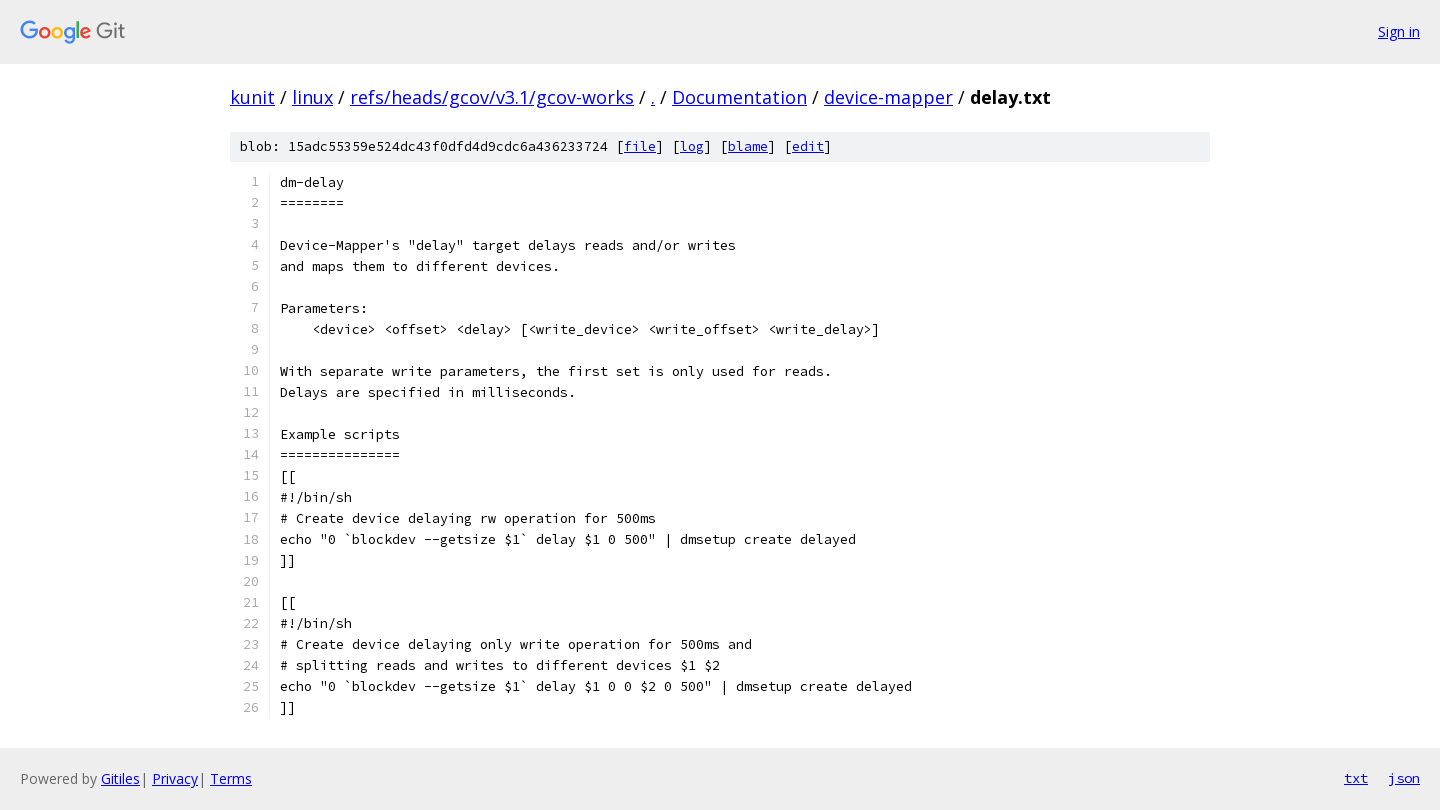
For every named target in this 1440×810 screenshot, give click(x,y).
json (1404, 778)
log (692, 146)
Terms (231, 778)
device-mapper (888, 97)
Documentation (739, 97)
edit (808, 146)
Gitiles (120, 778)
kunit (252, 97)
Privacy (175, 778)
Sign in (1399, 31)
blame (748, 146)
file (640, 146)
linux (312, 97)
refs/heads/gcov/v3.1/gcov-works (492, 97)
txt (1356, 778)
